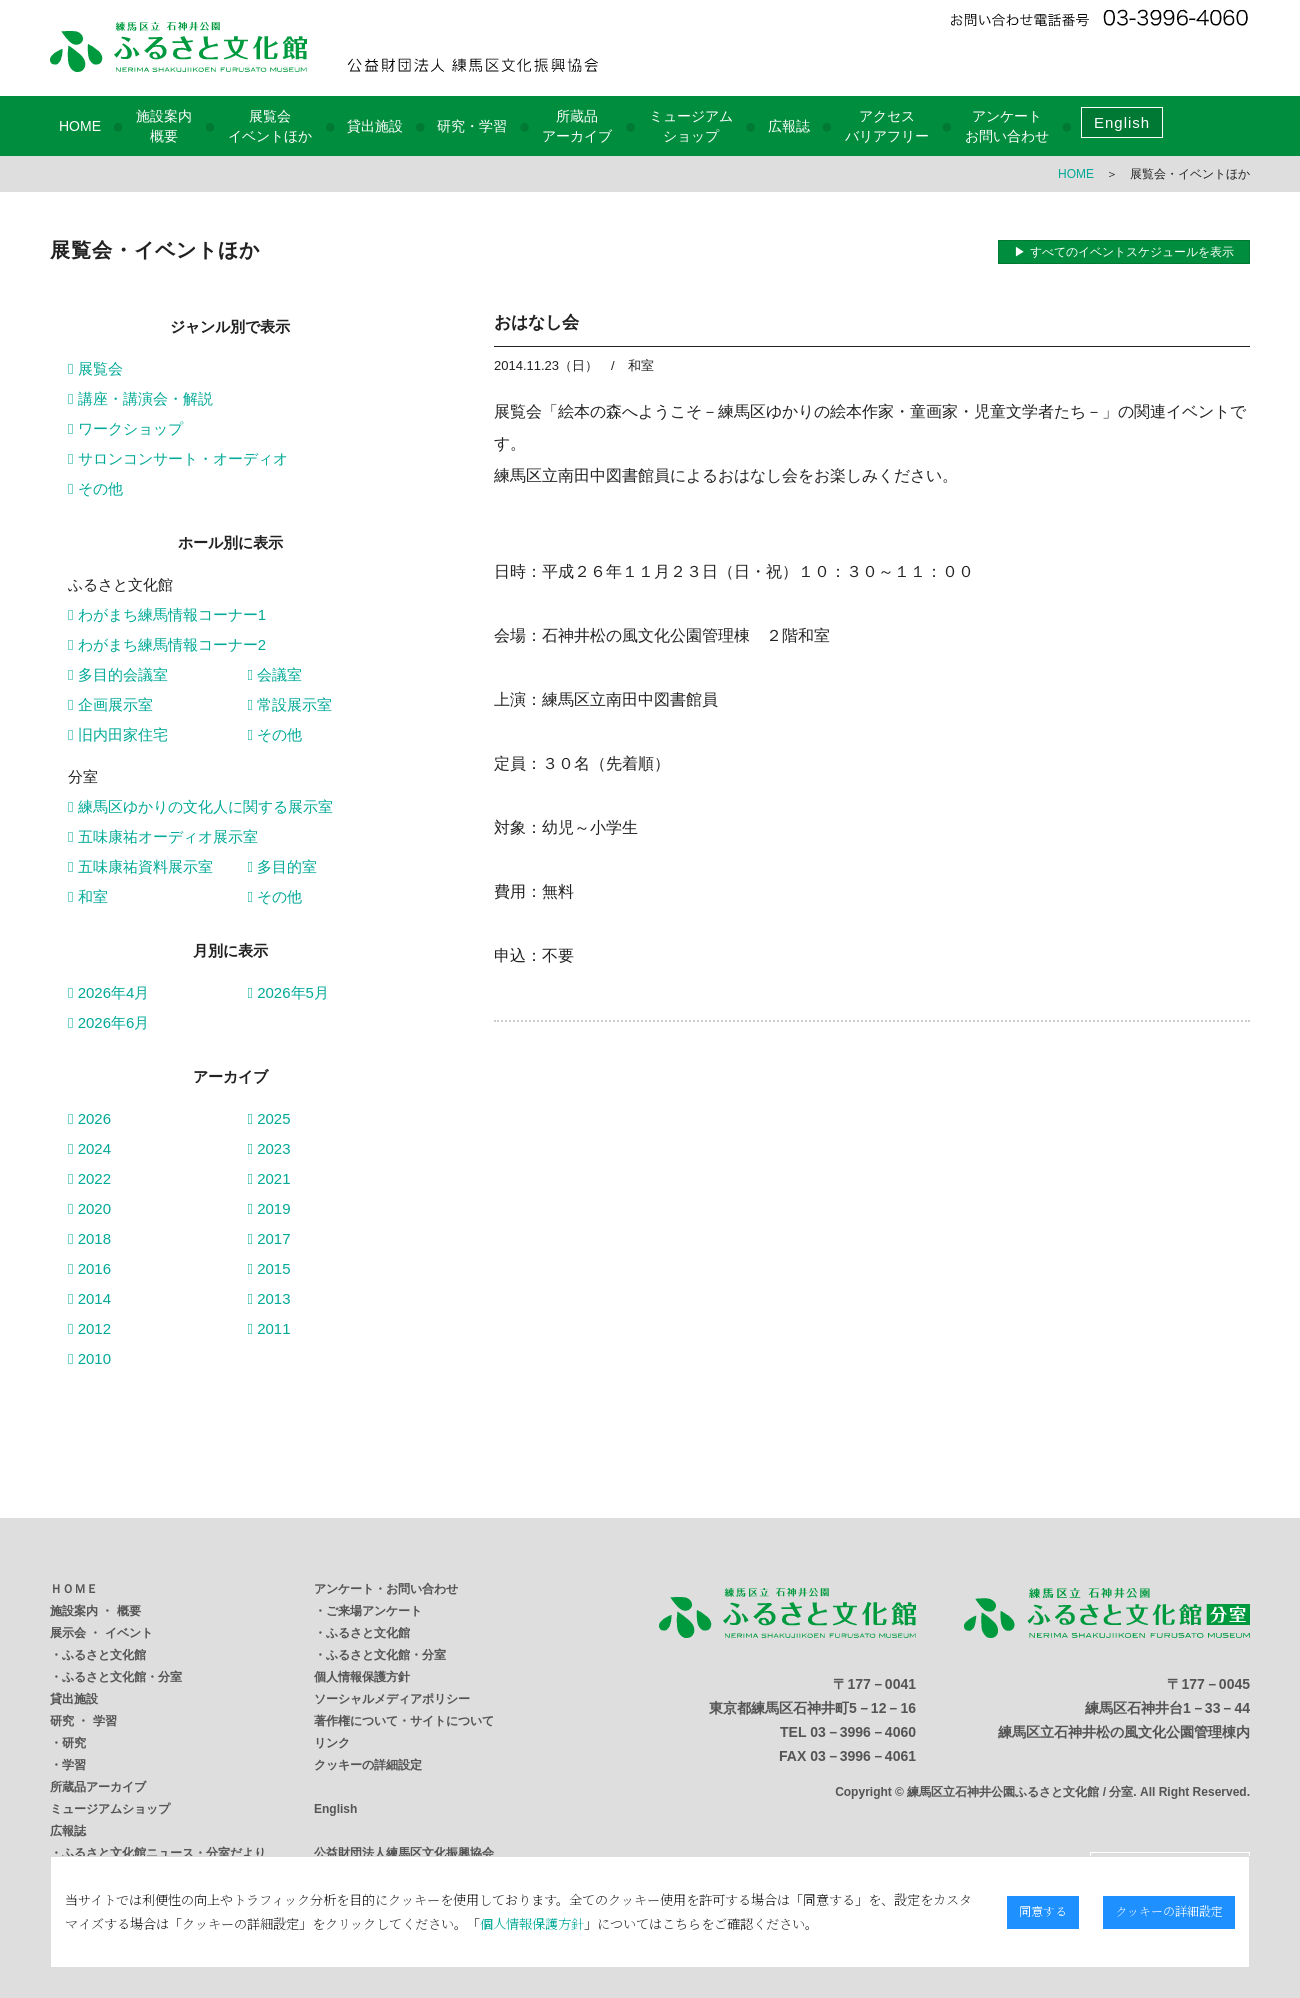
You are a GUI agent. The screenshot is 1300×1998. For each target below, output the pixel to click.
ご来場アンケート (374, 1611)
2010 (89, 1358)
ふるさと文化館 (104, 1655)
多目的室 (283, 866)
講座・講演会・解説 (140, 398)
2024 (89, 1148)
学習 (74, 1765)
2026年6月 (108, 1022)
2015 (269, 1268)
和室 (88, 896)
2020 (89, 1208)
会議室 (275, 674)
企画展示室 (110, 704)
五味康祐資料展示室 (140, 866)
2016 (89, 1268)
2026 (89, 1118)
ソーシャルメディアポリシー (392, 1699)
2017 (269, 1238)
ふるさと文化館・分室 (122, 1677)
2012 (89, 1328)
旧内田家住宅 (118, 734)
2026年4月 (108, 992)
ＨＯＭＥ (74, 1589)
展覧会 (95, 368)
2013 (269, 1298)
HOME (80, 126)
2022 (89, 1178)
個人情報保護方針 (362, 1677)
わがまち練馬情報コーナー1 (167, 614)
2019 (269, 1208)
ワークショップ (125, 428)
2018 (89, 1238)
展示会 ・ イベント (101, 1633)
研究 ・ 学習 (83, 1721)
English (1122, 122)
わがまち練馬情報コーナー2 (167, 644)
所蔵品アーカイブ (98, 1787)
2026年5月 (288, 992)
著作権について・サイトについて (404, 1721)
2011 (269, 1328)
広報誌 (789, 126)
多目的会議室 (118, 674)
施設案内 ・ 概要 (95, 1611)
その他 (95, 488)
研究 (74, 1743)
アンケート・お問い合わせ (386, 1589)
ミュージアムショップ (110, 1809)
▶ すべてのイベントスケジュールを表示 (1123, 252)
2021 (269, 1178)
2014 (89, 1298)
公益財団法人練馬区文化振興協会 (404, 1853)
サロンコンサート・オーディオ (178, 458)
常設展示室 (290, 704)
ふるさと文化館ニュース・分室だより (164, 1853)
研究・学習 (472, 126)
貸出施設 (375, 126)
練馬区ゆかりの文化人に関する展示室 (200, 806)
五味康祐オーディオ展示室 (163, 836)
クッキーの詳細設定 (368, 1765)
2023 (269, 1148)
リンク (332, 1743)
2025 (269, 1118)
